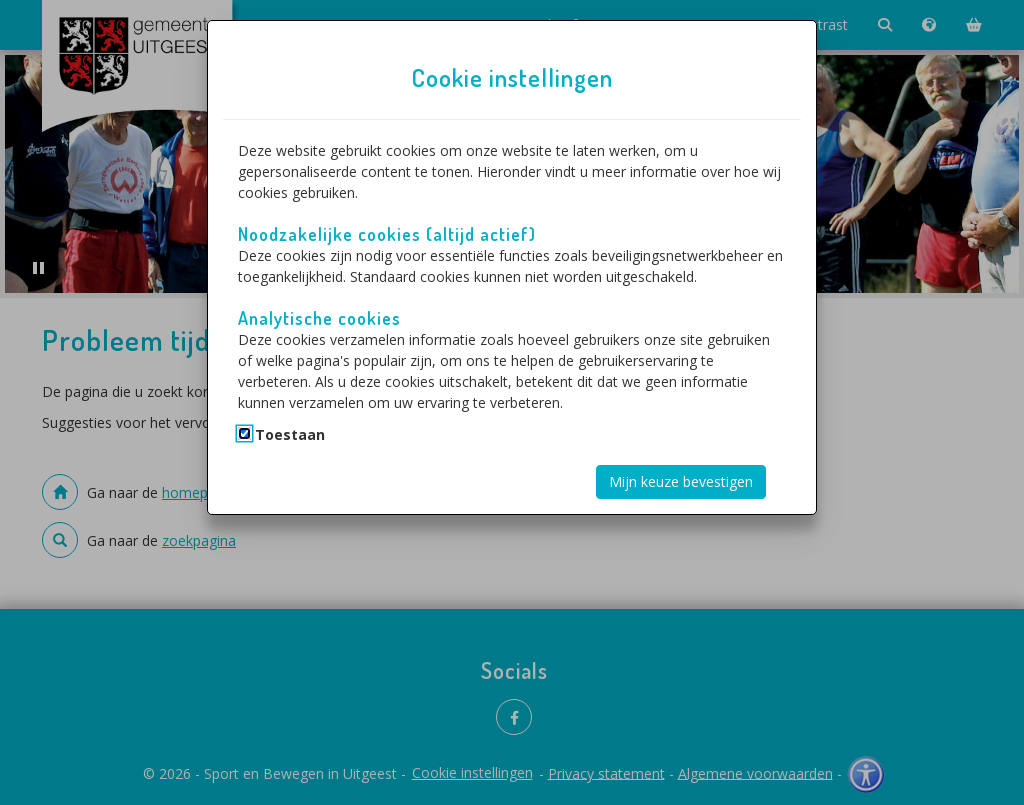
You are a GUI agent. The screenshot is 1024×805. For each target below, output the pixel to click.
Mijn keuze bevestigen (681, 481)
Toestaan (290, 434)
